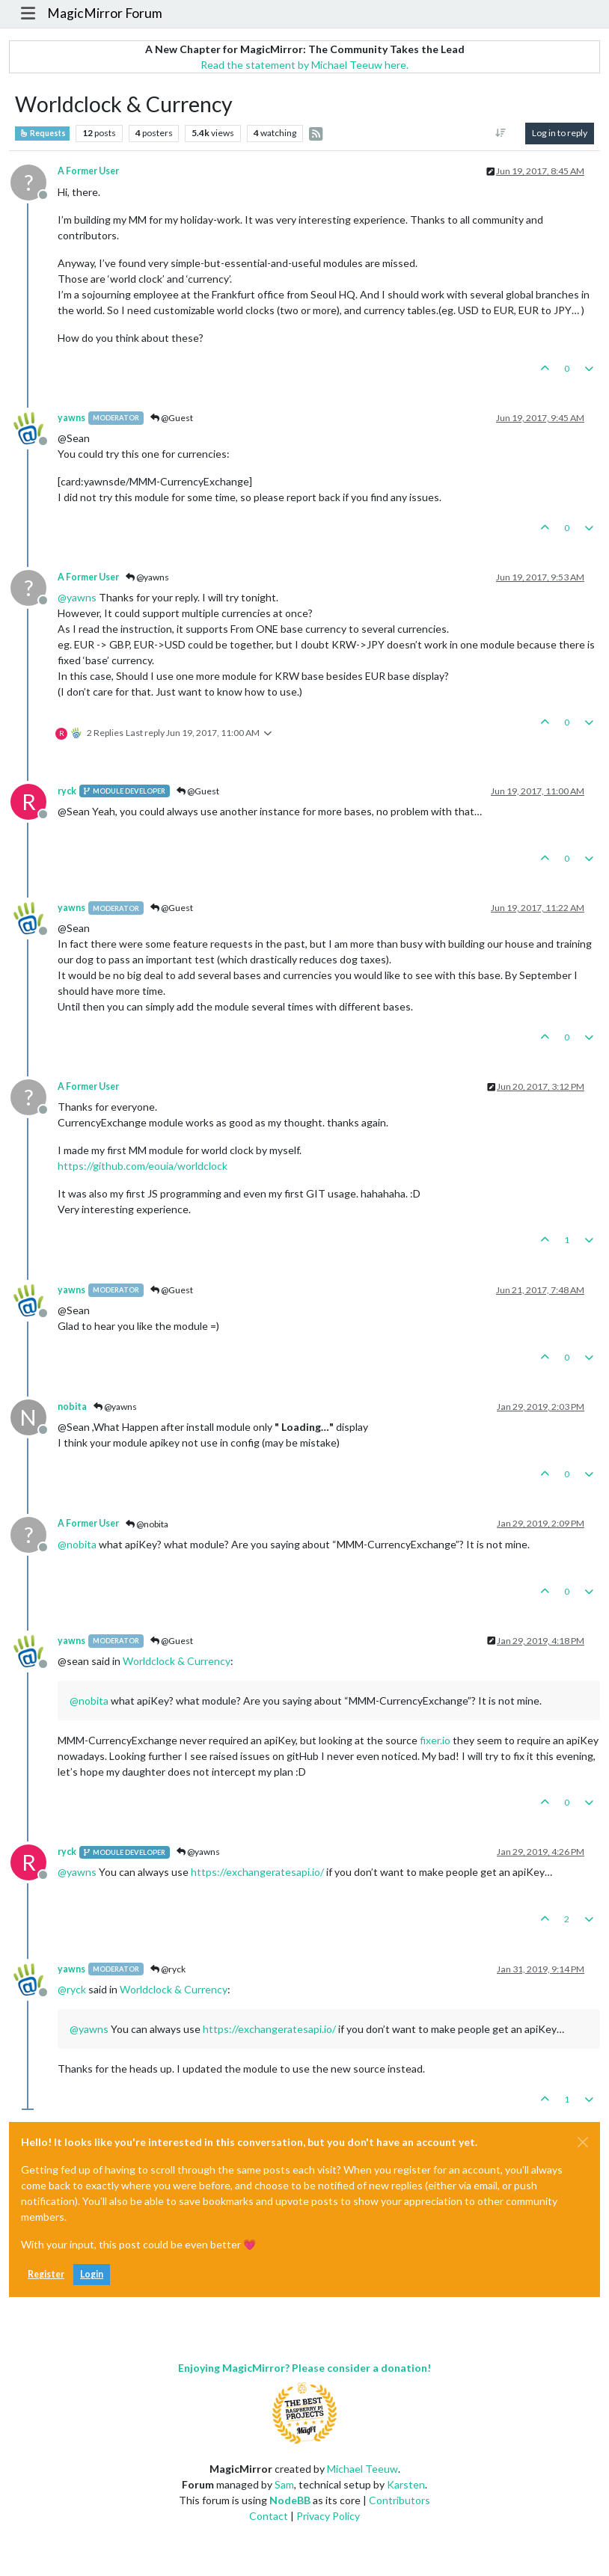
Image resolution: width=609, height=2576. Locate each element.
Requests (42, 133)
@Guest (171, 417)
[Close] (583, 2142)
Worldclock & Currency (176, 1661)
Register (46, 2274)
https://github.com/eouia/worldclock (142, 1165)
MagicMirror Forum (104, 13)
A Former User (88, 171)
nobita (72, 1406)
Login (91, 2274)
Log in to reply (559, 132)
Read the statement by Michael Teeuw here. (304, 64)
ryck (67, 791)
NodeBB (289, 2500)
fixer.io (435, 1740)
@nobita (147, 1524)
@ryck (168, 1969)
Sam (284, 2484)
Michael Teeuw (362, 2468)
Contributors (399, 2500)
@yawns (147, 577)
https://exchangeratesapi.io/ (257, 1871)
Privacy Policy (328, 2515)
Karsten (406, 2484)
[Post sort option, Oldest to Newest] (501, 133)
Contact (268, 2515)
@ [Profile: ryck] (72, 1989)
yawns (71, 417)
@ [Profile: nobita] (77, 1544)
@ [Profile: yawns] (77, 597)
